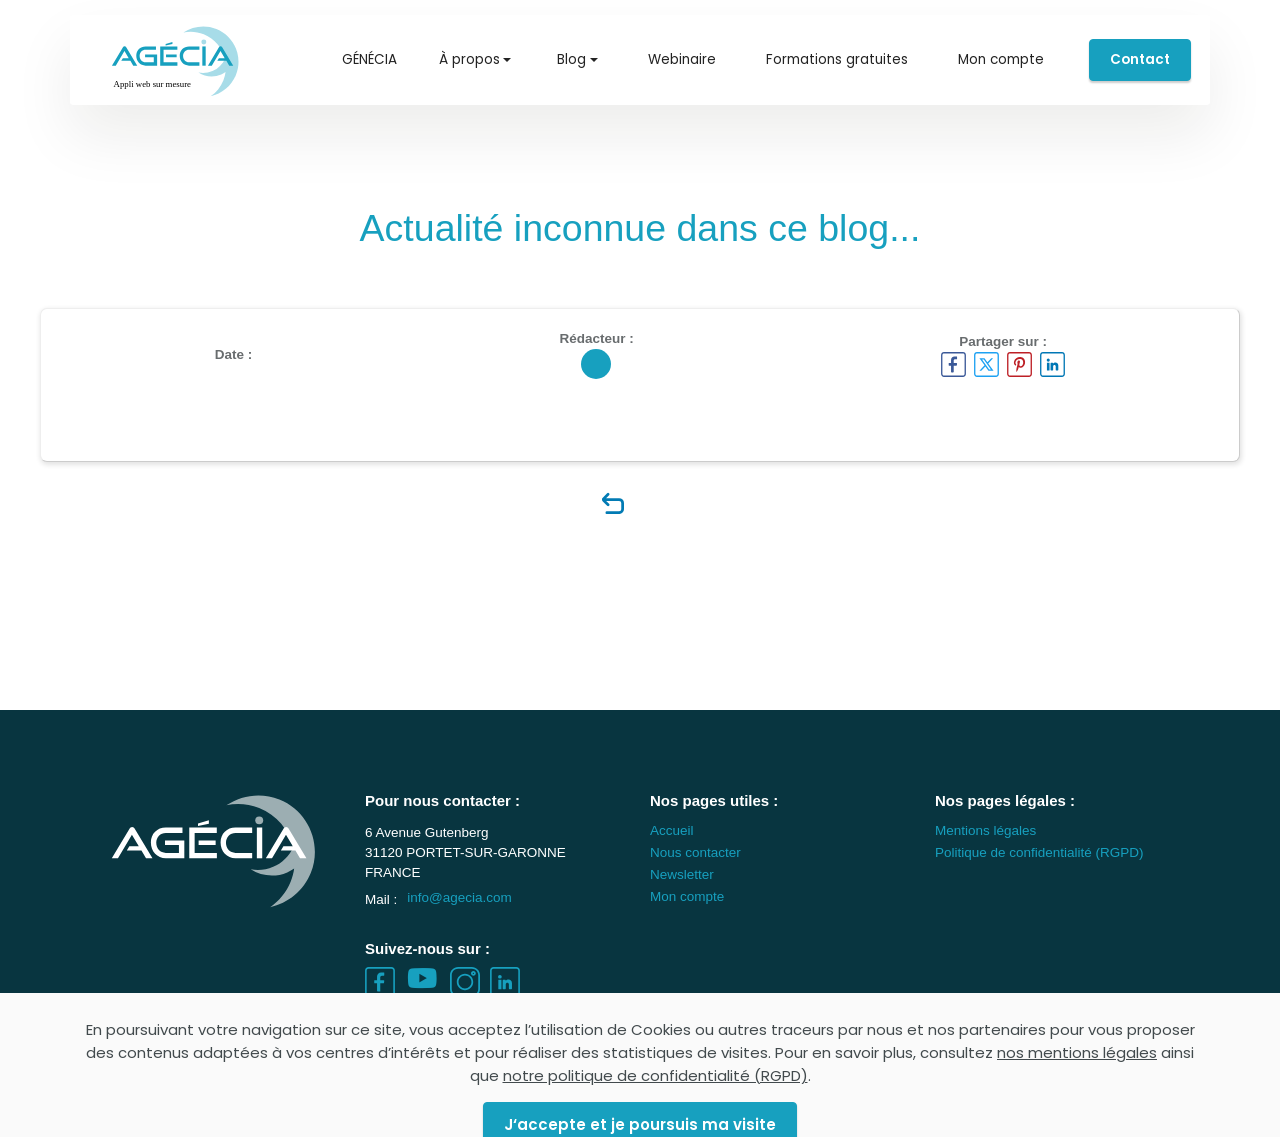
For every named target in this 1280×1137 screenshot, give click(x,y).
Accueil (672, 848)
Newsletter (682, 892)
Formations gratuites (837, 59)
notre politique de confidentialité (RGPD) (655, 1120)
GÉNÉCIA (369, 59)
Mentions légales (985, 848)
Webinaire (682, 59)
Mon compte (1001, 59)
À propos (469, 59)
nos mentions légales (1077, 1097)
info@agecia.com (459, 916)
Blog (571, 59)
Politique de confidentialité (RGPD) (1039, 870)
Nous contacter (695, 870)
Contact (1140, 59)
